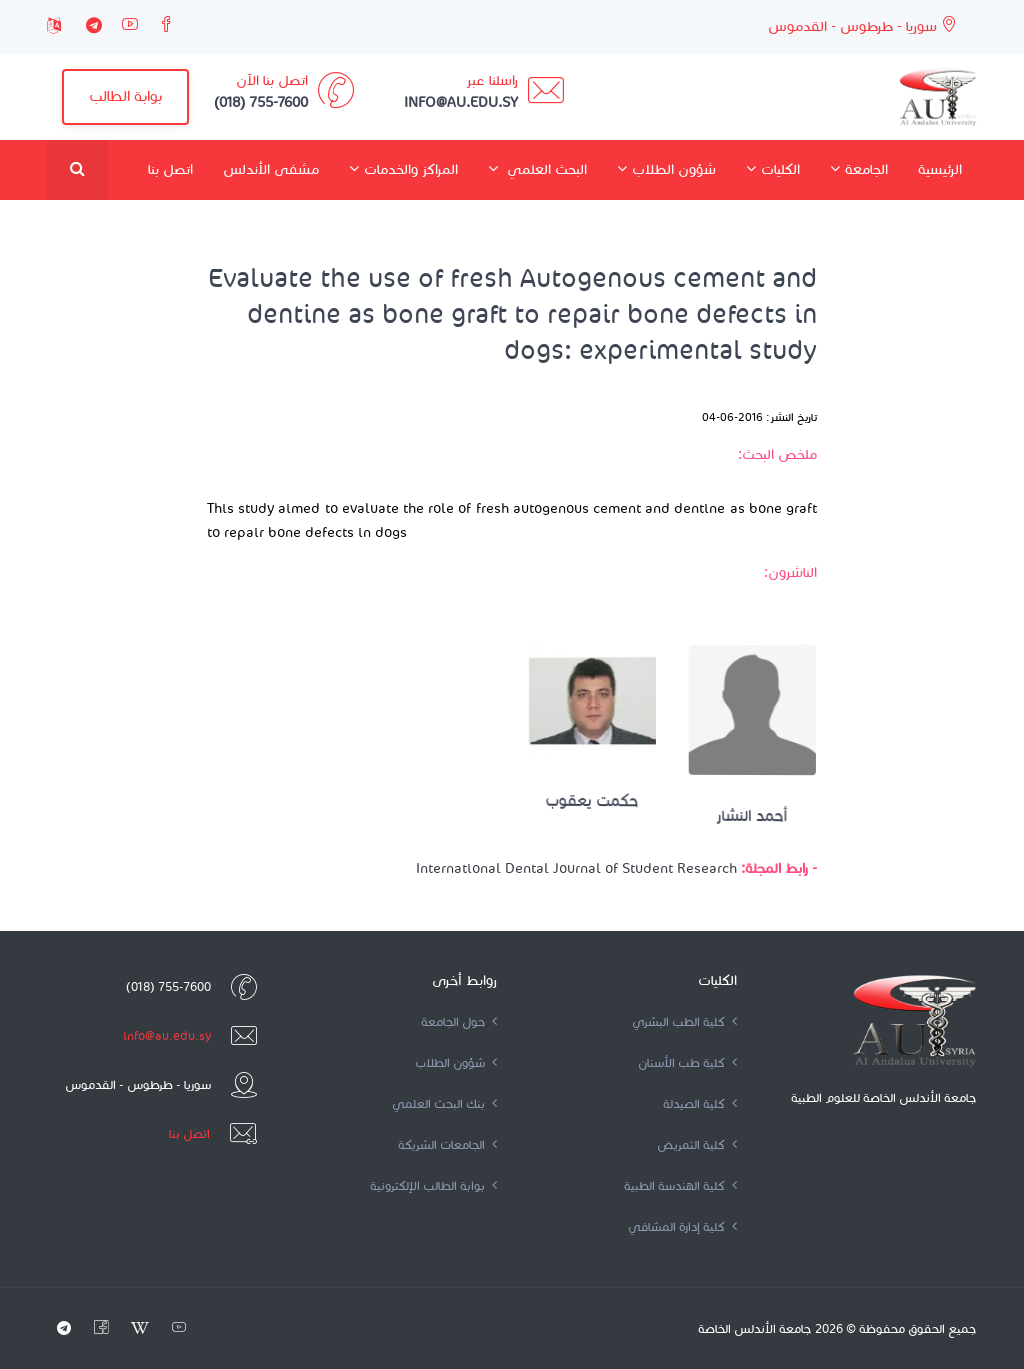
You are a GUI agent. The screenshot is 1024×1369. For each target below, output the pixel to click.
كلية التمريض (697, 1144)
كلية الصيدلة (700, 1103)
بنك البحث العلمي (444, 1103)
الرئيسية (940, 169)
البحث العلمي (537, 169)
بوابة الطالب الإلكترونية (433, 1185)
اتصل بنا (170, 169)
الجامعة (859, 169)
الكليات (773, 169)
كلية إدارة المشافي (682, 1226)
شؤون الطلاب (666, 169)
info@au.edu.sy (167, 1035)
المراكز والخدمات (403, 169)
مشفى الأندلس (271, 169)
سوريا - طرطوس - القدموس (862, 25)
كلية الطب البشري (684, 1021)
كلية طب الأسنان (687, 1062)
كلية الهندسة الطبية (680, 1185)
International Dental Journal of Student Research (576, 868)
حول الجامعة (459, 1021)
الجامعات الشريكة (447, 1144)
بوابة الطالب (125, 96)
